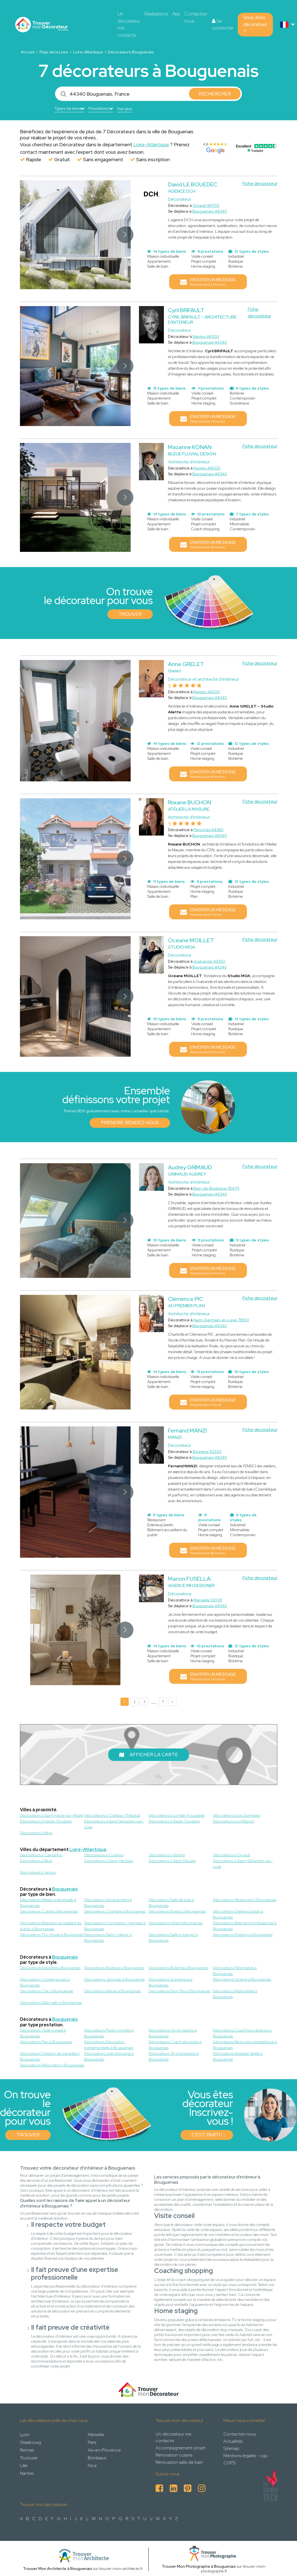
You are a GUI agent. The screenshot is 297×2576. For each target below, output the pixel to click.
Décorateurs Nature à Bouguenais (112, 1990)
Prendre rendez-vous (130, 1122)
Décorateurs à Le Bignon (233, 1821)
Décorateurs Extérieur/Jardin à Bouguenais (238, 1914)
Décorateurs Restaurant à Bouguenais (244, 1899)
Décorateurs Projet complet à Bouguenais (108, 2033)
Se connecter (223, 24)
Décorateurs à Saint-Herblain (108, 1860)
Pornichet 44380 (208, 829)
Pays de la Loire (54, 51)
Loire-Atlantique (88, 51)
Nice (92, 2465)
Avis (176, 14)
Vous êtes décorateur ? (255, 24)
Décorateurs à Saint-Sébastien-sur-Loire (243, 1863)
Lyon (24, 2434)
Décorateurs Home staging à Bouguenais (173, 2033)
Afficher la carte (148, 1755)
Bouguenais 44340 (209, 211)
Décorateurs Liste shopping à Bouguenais (109, 2056)
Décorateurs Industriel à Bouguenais (50, 1967)
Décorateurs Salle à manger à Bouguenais (173, 1937)
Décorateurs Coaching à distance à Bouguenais (242, 2033)
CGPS (229, 2463)
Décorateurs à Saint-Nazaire (172, 1860)
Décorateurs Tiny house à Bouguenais (52, 1934)
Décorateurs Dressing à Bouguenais (242, 1934)
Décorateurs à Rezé (36, 1860)
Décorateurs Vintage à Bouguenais (242, 1979)
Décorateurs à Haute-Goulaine (46, 1821)
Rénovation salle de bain (179, 2462)
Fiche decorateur (259, 183)
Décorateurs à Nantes (167, 1854)
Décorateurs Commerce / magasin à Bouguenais (115, 1925)
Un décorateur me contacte (128, 24)
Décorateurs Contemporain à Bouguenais (45, 1982)
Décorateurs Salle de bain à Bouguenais (171, 1902)
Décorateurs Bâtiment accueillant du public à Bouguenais (50, 1925)
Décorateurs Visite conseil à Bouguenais (43, 2033)
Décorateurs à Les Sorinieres (236, 1815)
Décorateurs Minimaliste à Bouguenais (235, 1970)
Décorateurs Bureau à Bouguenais (177, 1911)
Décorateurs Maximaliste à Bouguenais (235, 1993)
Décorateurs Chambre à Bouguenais (115, 1911)
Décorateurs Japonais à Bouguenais (114, 1979)
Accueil (28, 51)
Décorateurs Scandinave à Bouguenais (170, 1982)
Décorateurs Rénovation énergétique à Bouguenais (245, 2044)
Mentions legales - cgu (245, 2455)
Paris (92, 2442)
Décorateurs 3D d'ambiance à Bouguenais (174, 2056)
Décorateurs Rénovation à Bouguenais (52, 2065)
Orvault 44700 (206, 205)
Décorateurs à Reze (36, 1832)
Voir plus (124, 108)
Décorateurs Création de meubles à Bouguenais (49, 2056)
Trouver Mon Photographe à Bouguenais (199, 2566)
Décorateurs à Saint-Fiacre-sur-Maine (51, 1815)
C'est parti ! (207, 2135)
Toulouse (28, 2458)
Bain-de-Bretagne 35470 (216, 1188)
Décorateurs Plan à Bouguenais (46, 2041)
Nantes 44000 (207, 468)
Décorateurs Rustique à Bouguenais (114, 1967)
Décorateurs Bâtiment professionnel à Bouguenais (245, 1925)
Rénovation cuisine (174, 2455)
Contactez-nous (196, 17)
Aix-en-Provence (104, 2450)
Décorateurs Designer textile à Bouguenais (238, 2056)
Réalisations (156, 14)
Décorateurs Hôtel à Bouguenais (176, 1922)
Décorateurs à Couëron (103, 1854)
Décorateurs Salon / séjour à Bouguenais (107, 1937)
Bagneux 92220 (207, 1451)
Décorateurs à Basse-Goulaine (174, 1821)
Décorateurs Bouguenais (131, 51)
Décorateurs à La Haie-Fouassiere (177, 1815)
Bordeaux (97, 2458)
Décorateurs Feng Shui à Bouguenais (179, 1990)
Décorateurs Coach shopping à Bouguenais (175, 2044)
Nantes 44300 (206, 336)
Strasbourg (30, 2442)
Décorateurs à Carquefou (41, 1854)
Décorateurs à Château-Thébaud (112, 1815)
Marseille (96, 2434)
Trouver (130, 614)
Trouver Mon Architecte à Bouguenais (57, 2568)
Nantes (26, 2473)
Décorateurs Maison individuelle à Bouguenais (48, 1902)
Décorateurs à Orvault (231, 1854)
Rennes (27, 2450)
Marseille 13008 (207, 1600)
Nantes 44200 (206, 691)
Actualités (232, 2441)
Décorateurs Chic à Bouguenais (46, 1990)
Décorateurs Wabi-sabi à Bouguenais (51, 2002)
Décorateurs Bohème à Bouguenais (178, 1967)
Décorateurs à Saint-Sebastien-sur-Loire (114, 1824)
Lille (23, 2465)
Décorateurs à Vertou (38, 1872)
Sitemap (231, 2448)
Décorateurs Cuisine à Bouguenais (49, 1911)
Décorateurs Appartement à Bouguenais (108, 1902)
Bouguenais (65, 1889)
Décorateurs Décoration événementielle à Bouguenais (108, 2044)
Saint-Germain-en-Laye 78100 (221, 1319)
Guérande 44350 (209, 961)
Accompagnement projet (180, 2448)
